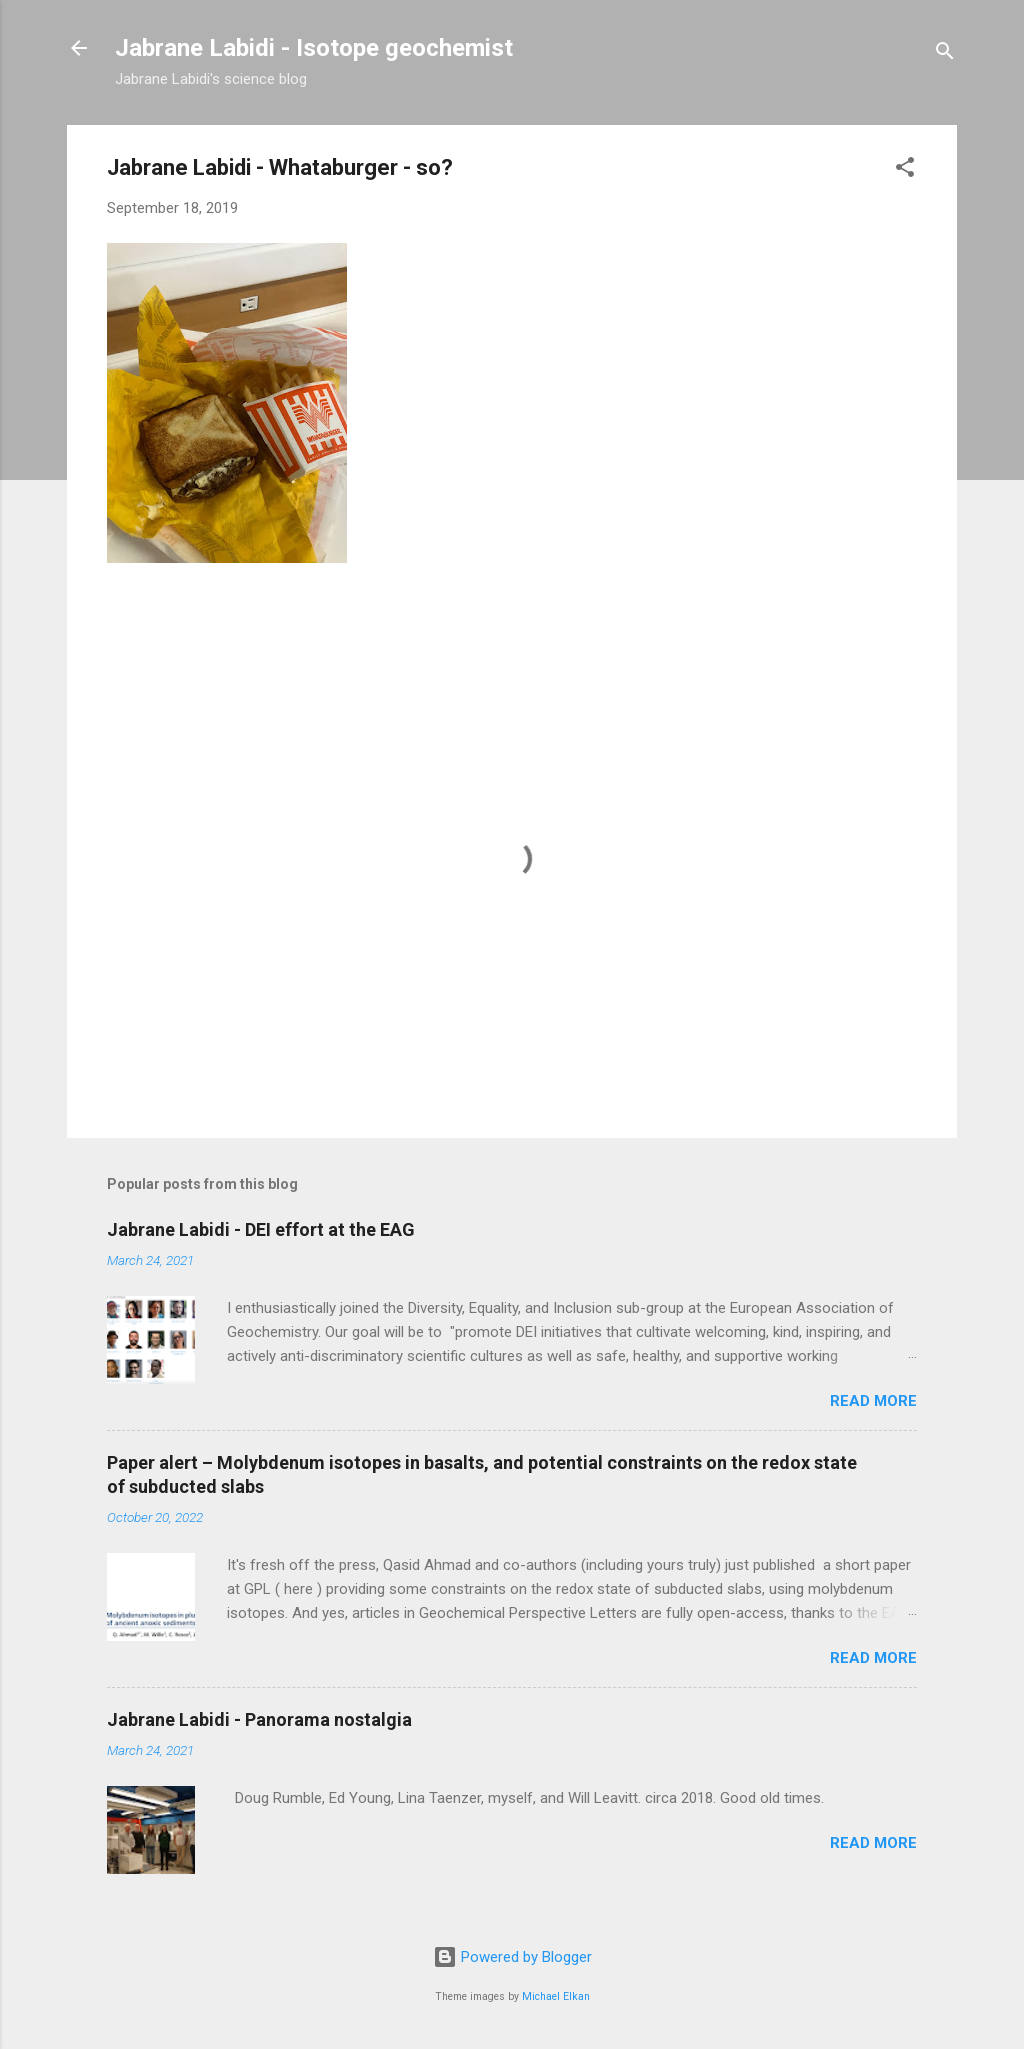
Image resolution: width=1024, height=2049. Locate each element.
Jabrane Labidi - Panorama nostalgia (259, 1719)
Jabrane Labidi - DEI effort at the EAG (261, 1229)
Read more (873, 1401)
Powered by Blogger (512, 1957)
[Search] (945, 54)
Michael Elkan (556, 1996)
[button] (905, 170)
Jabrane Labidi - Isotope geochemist (314, 48)
